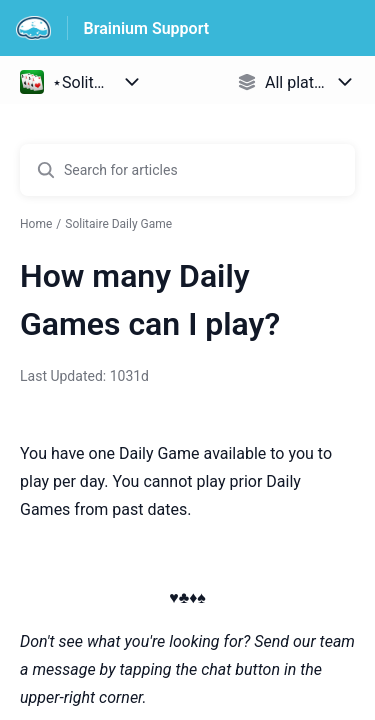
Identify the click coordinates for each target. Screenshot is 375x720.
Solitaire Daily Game (118, 224)
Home (36, 224)
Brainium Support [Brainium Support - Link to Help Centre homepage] (147, 28)
